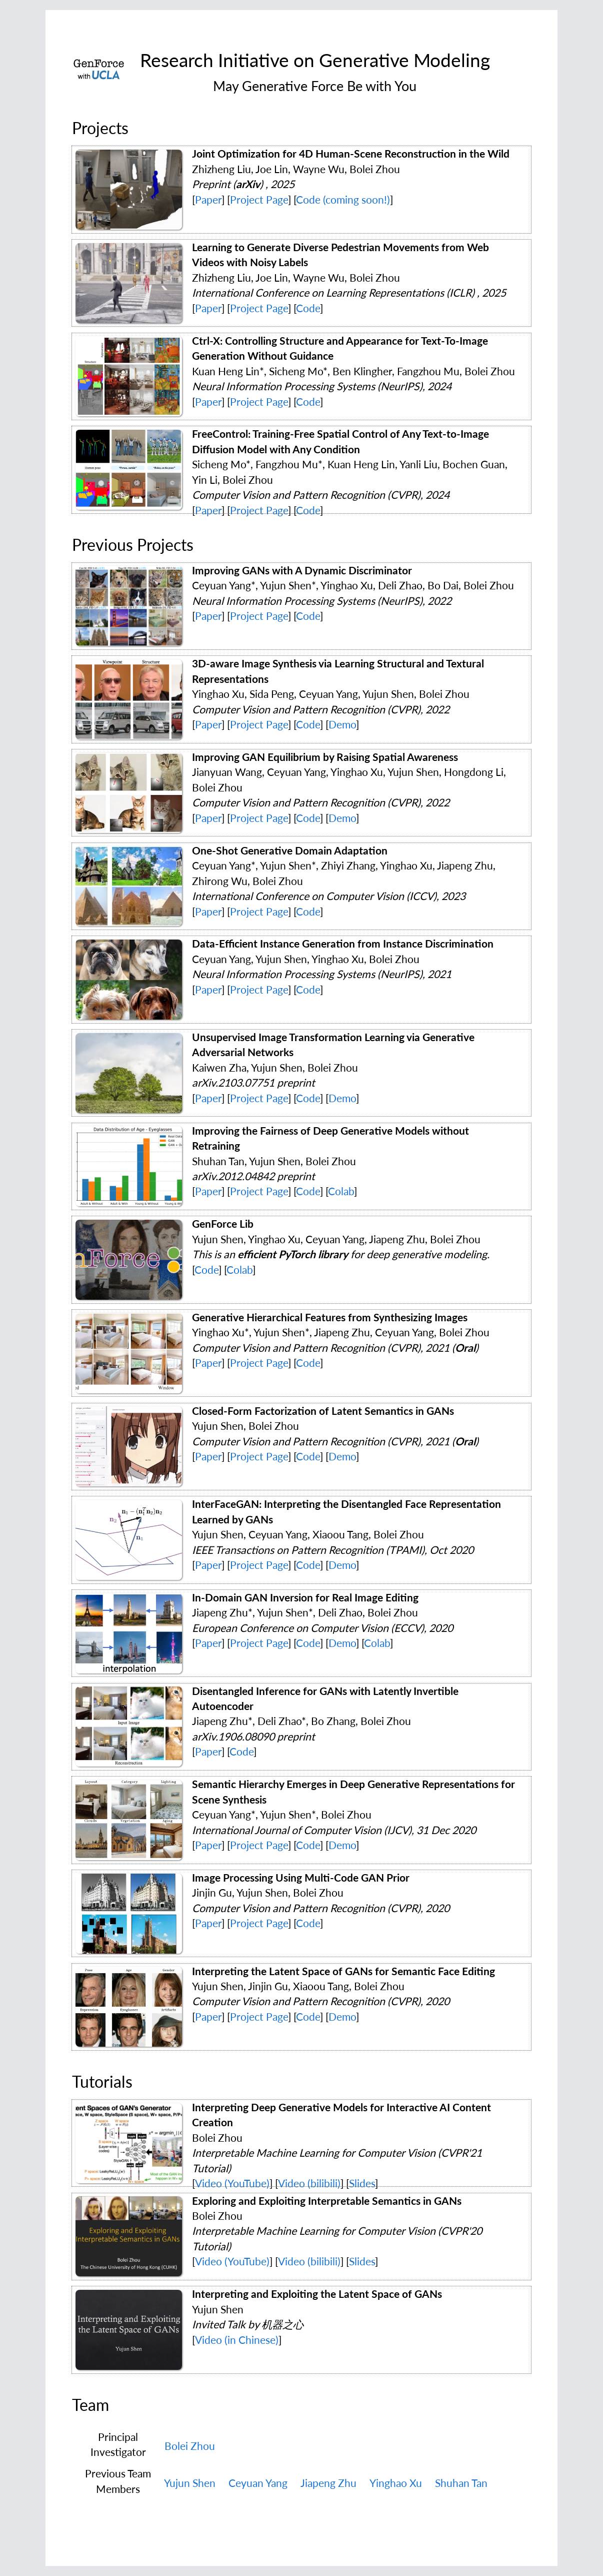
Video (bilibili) (309, 2183)
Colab (341, 1191)
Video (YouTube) (232, 2183)
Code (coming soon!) (343, 199)
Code (308, 308)
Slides (362, 2183)
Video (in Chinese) (236, 2339)
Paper (208, 199)
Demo (342, 724)
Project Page (259, 199)
